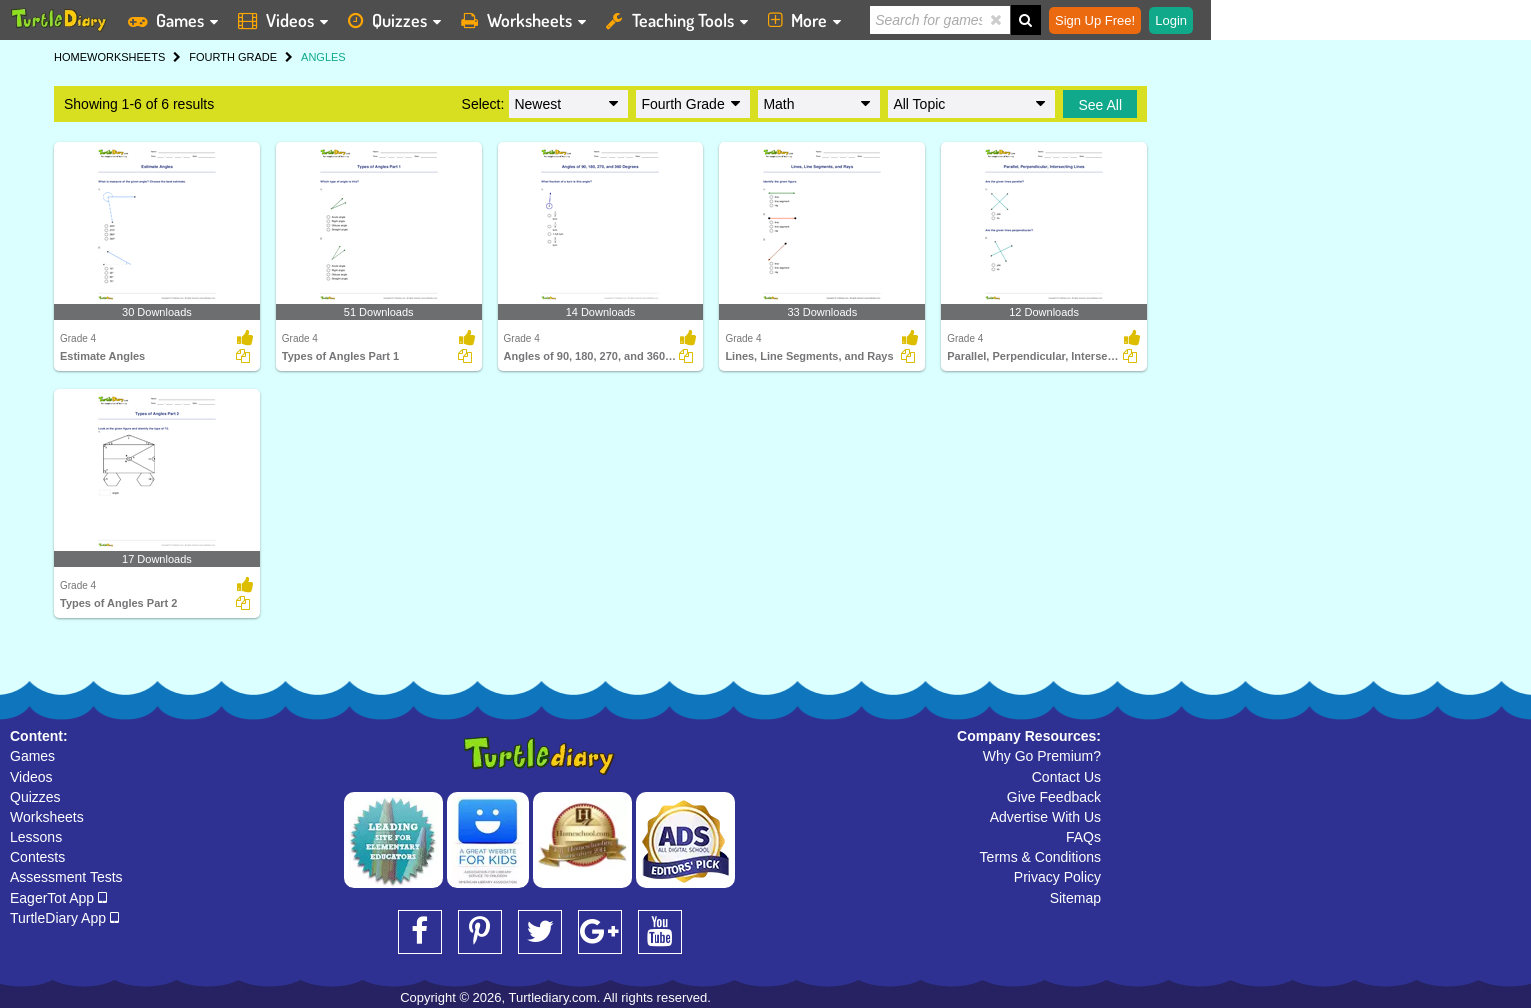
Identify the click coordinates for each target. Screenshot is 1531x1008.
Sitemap (1075, 898)
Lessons (36, 837)
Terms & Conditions (1040, 857)
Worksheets (47, 817)
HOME (70, 57)
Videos (31, 777)
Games (32, 756)
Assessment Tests (66, 877)
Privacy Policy (1057, 877)
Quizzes (35, 797)
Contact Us (1066, 777)
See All (1100, 105)
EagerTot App (58, 898)
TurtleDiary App (64, 918)
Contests (37, 857)
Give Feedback (1054, 797)
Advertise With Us (1045, 817)
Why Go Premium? (1042, 756)
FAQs (1083, 837)
